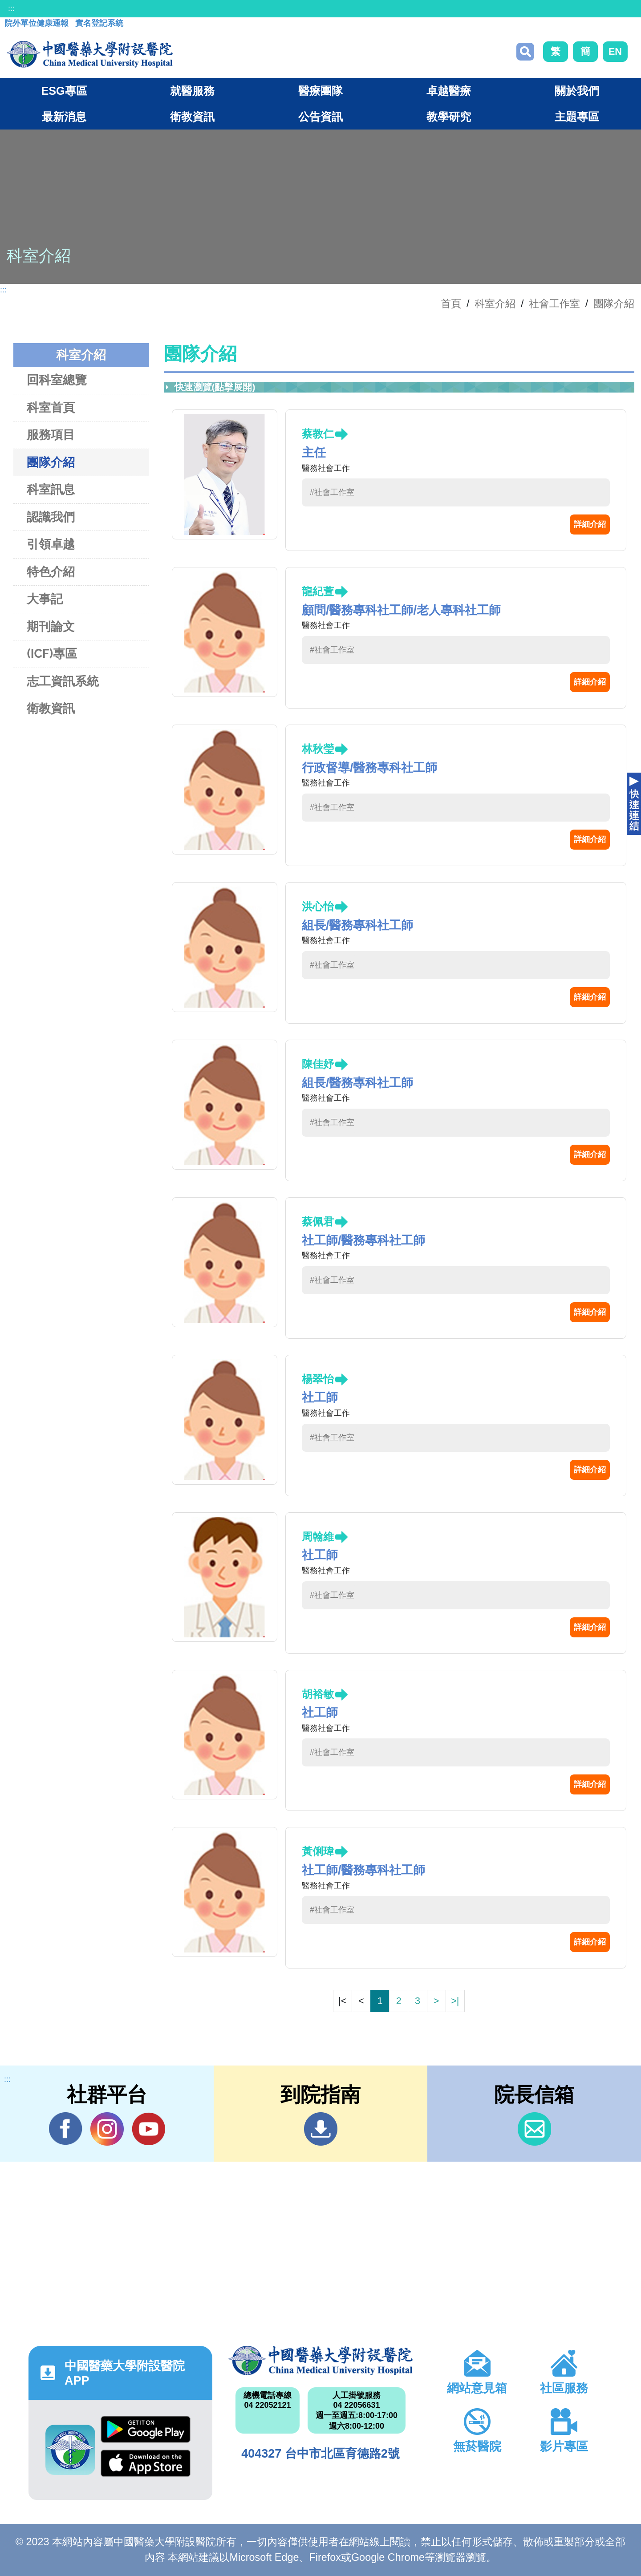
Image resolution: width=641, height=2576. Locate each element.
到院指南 (320, 2129)
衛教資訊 (51, 708)
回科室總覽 (57, 380)
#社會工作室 (332, 492)
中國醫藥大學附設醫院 (320, 2360)
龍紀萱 (318, 591)
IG (107, 2129)
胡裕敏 (318, 1694)
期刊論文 (51, 626)
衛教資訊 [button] (192, 116)
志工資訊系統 (63, 681)
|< (342, 2000)
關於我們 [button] (577, 91)
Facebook (65, 2128)
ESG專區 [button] (64, 91)
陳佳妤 (318, 1064)
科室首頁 (51, 407)
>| (455, 2000)
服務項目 (51, 434)
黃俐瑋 (318, 1851)
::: (11, 8)
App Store (146, 2463)
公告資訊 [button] (320, 116)
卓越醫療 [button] (448, 91)
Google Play (146, 2429)
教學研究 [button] (448, 116)
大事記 (45, 599)
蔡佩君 (318, 1221)
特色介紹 (51, 572)
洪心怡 (318, 906)
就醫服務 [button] (192, 91)
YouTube (148, 2128)
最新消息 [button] (64, 116)
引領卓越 (51, 544)
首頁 (451, 303)
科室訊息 (51, 489)
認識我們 (51, 517)
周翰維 (318, 1537)
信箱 (534, 2129)
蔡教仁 (318, 434)
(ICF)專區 (52, 653)
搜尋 (525, 52)
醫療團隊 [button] (320, 91)
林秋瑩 (318, 749)
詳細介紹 (590, 524)
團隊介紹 (613, 303)
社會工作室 (554, 303)
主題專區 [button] (577, 116)
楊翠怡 (318, 1379)
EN (615, 51)
